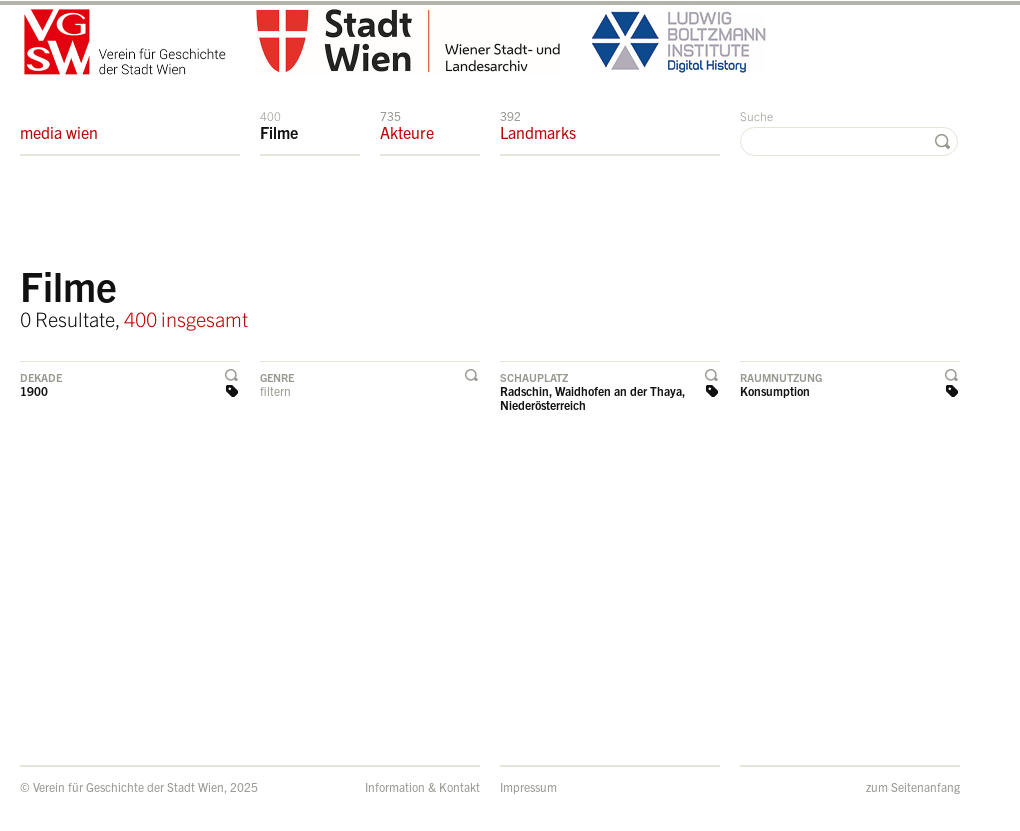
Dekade (41, 377)
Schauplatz (534, 377)
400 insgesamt (186, 318)
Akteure (407, 125)
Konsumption (775, 390)
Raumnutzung (781, 377)
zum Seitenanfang (913, 786)
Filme (279, 125)
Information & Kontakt (422, 786)
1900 (34, 390)
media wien (59, 125)
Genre (277, 377)
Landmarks (538, 125)
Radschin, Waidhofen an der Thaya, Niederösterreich (592, 397)
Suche (756, 115)
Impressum (528, 786)
